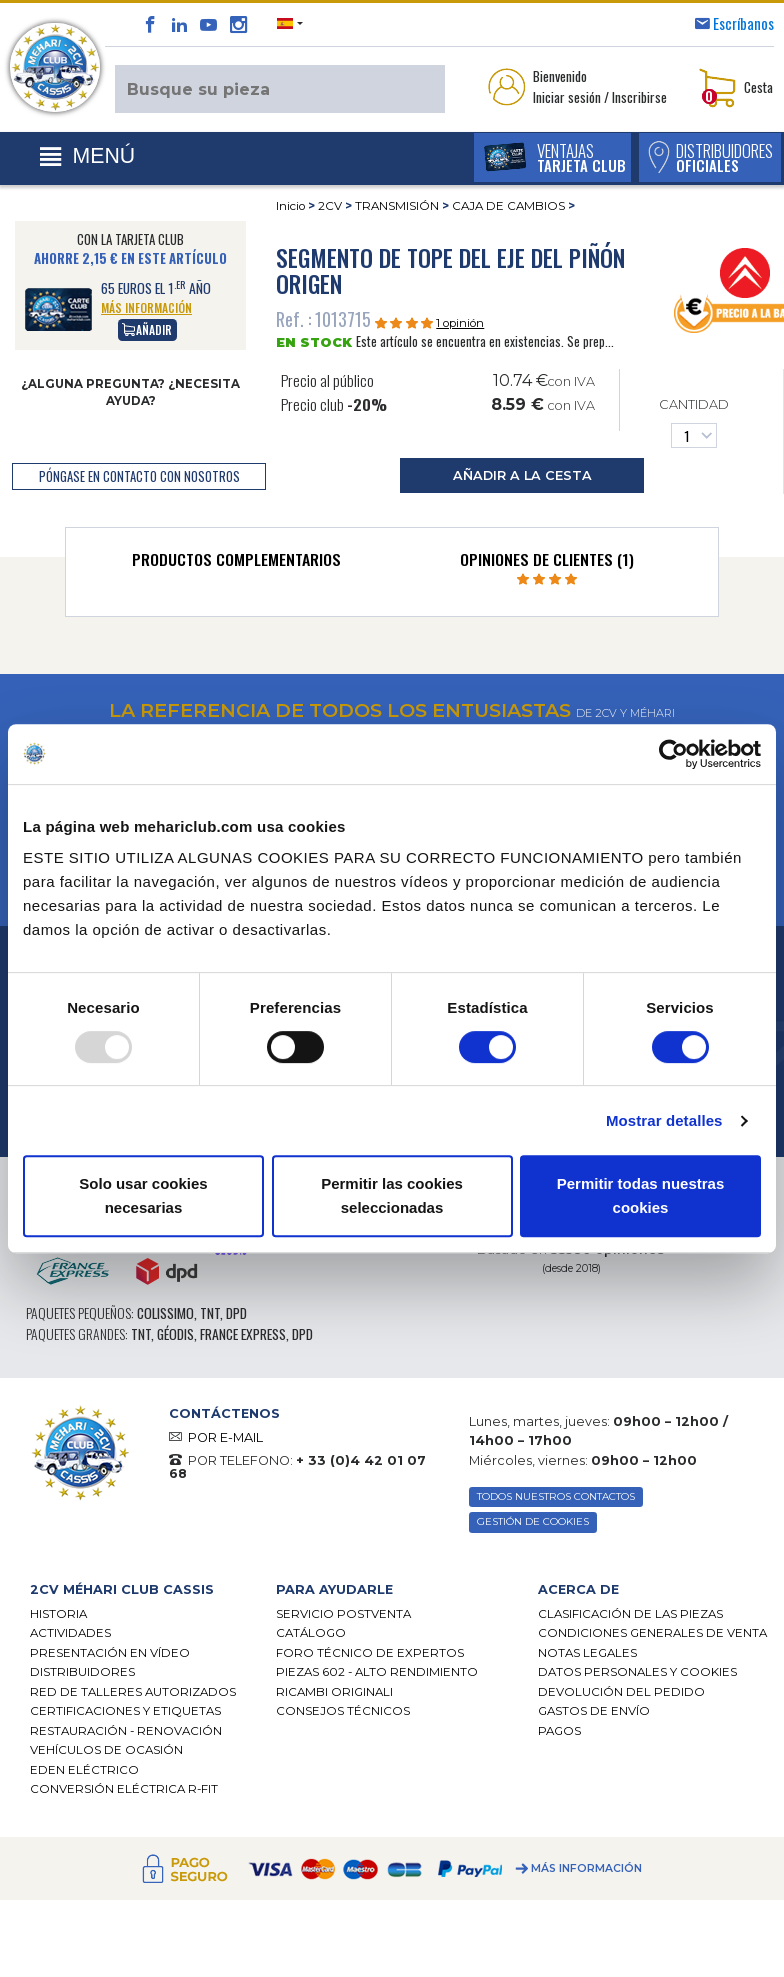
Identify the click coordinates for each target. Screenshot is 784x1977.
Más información (586, 1870)
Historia (58, 1615)
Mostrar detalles (664, 1120)
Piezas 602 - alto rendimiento (377, 1674)
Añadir (147, 329)
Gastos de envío (594, 1713)
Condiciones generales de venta (652, 1635)
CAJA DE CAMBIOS (508, 206)
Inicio (290, 206)
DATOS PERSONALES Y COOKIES (637, 1674)
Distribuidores (82, 1674)
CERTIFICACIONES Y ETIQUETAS (125, 1713)
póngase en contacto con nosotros (139, 476)
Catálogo (311, 1635)
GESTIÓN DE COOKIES (535, 1523)
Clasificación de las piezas (630, 1615)
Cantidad (694, 422)
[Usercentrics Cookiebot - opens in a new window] (673, 754)
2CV (330, 206)
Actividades (70, 1635)
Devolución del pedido (621, 1694)
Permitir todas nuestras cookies (641, 1195)
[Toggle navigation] (87, 157)
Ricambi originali (334, 1694)
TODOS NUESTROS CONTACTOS (562, 1497)
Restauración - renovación (126, 1733)
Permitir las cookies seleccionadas (392, 1195)
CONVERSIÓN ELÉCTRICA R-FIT (124, 1791)
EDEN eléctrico (84, 1772)
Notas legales (587, 1655)
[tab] (236, 564)
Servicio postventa (343, 1615)
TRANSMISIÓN (397, 206)
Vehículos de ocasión (106, 1752)
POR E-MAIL (225, 1437)
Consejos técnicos (343, 1713)
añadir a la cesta (522, 475)
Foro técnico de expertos (370, 1655)
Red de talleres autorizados (133, 1694)
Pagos (559, 1733)
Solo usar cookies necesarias (143, 1195)
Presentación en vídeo (110, 1655)
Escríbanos (743, 23)
